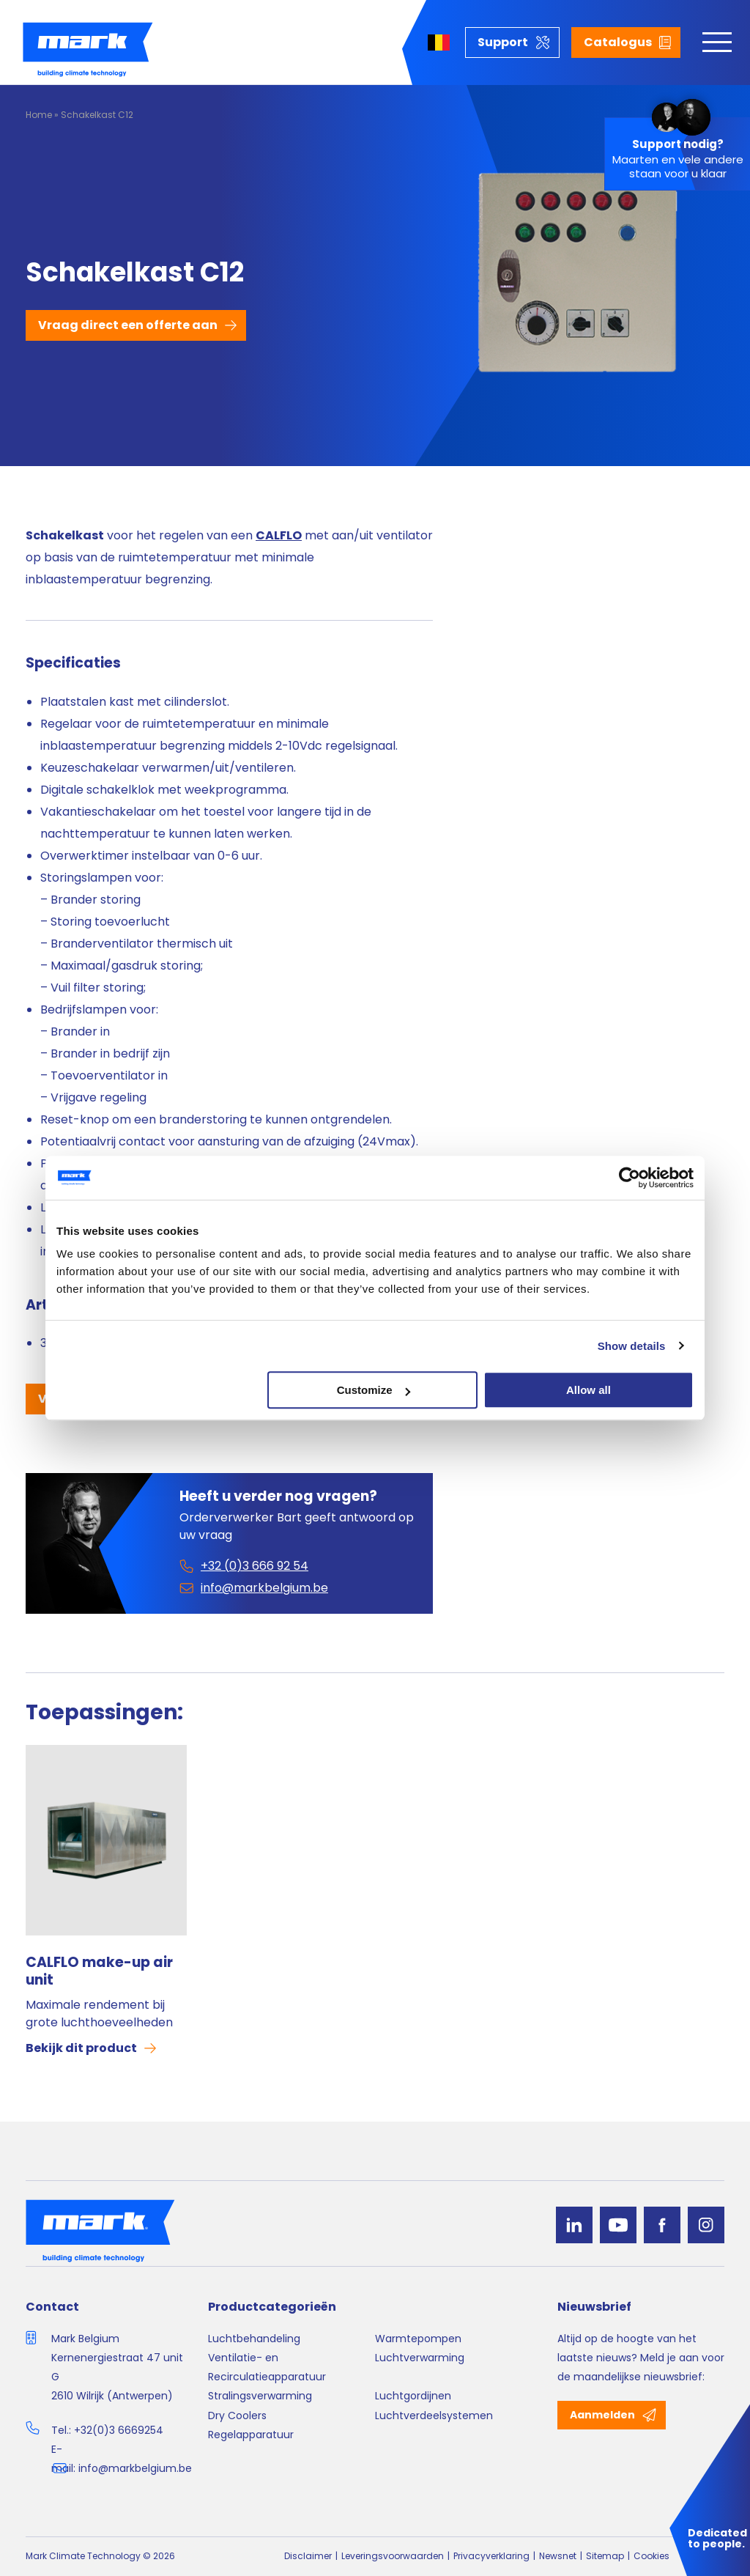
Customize (373, 1390)
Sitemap (605, 2556)
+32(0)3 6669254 (118, 2430)
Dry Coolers (237, 2415)
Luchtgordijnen (413, 2395)
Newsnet (557, 2556)
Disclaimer (308, 2556)
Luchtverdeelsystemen (434, 2415)
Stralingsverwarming (260, 2395)
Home (39, 114)
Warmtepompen (418, 2338)
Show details (632, 1346)
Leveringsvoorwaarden (392, 2556)
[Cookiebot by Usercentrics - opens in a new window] (629, 1178)
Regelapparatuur (251, 2434)
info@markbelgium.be (135, 2468)
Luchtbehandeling (254, 2338)
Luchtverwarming (419, 2357)
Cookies (651, 2556)
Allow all (588, 1390)
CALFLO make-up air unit (99, 1971)
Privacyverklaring (491, 2556)
